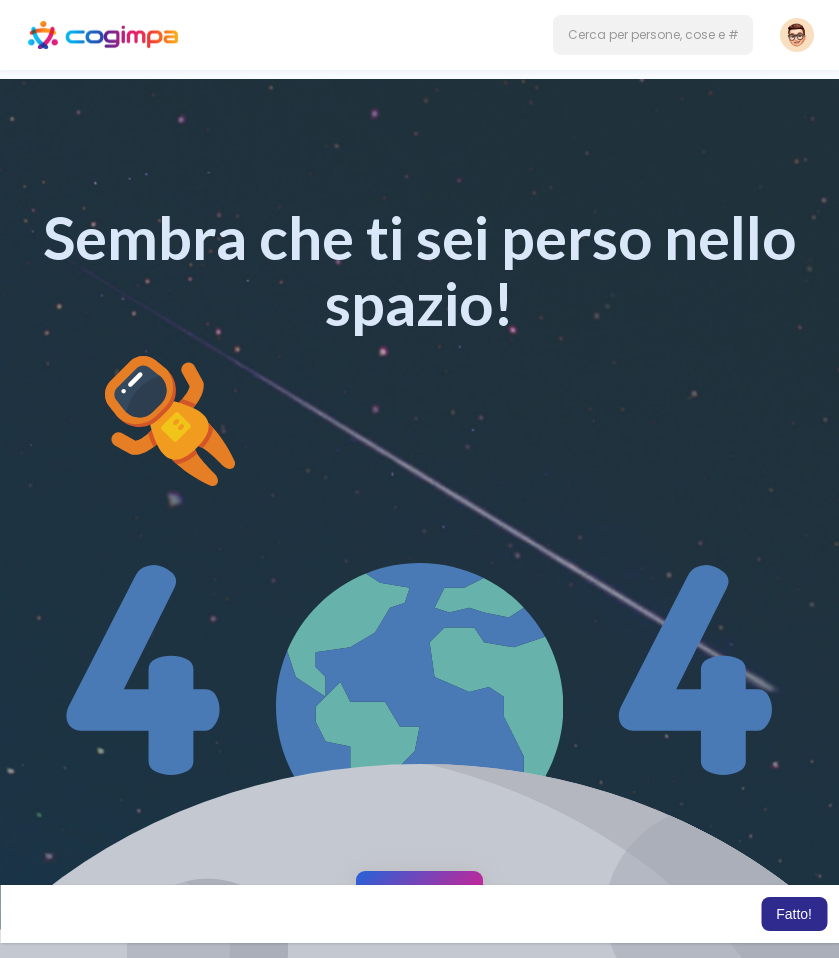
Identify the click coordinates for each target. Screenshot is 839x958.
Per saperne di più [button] (700, 914)
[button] (653, 35)
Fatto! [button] (794, 914)
